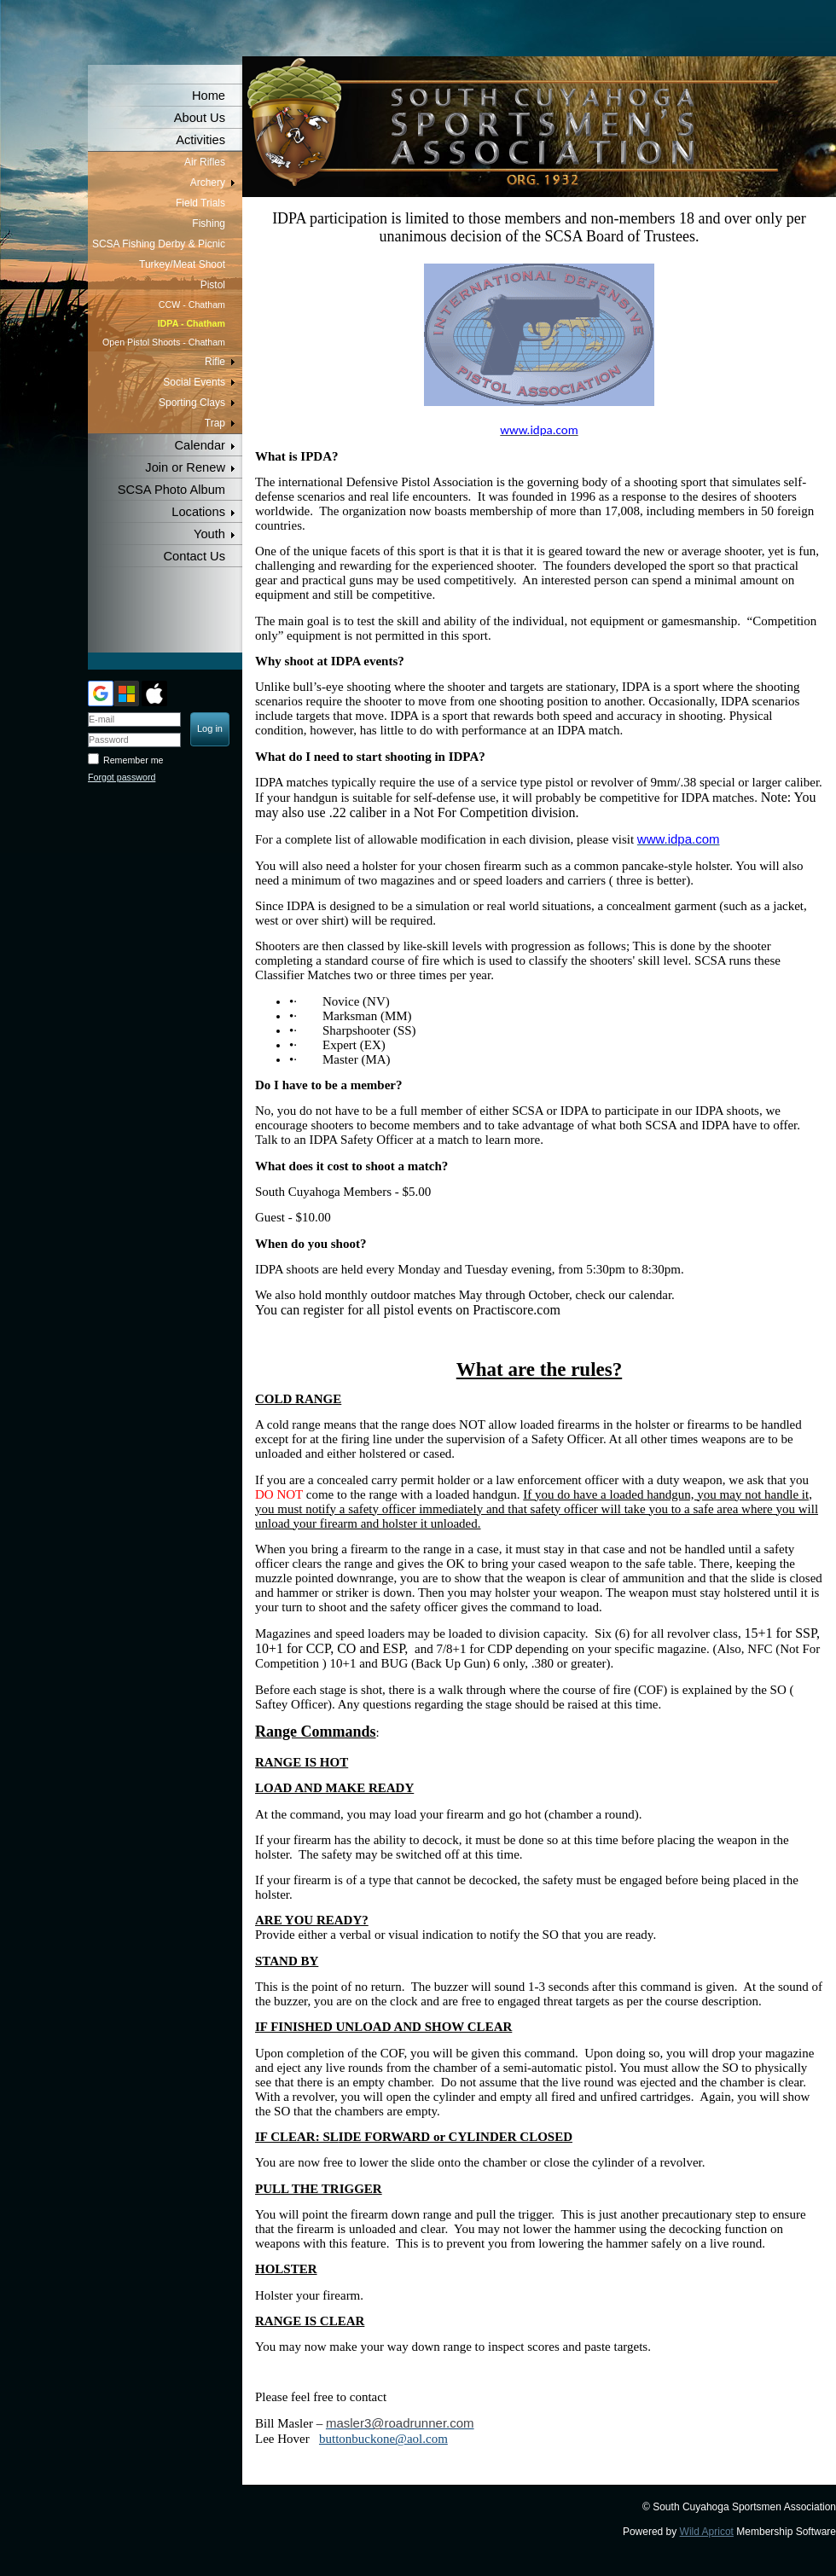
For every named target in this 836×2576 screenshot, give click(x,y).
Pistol (212, 285)
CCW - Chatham (192, 304)
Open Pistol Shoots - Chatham (163, 342)
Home (208, 95)
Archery (207, 183)
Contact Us (195, 556)
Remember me (133, 760)
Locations (198, 512)
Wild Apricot (707, 2532)
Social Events (194, 382)
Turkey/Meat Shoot (182, 264)
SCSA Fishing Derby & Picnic (158, 244)
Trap (215, 423)
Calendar (200, 445)
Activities (200, 140)
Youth (209, 534)
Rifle (215, 362)
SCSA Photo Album (171, 489)
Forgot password (121, 777)
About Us (199, 118)
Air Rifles (204, 162)
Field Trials (200, 203)
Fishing (208, 223)
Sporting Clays (192, 403)
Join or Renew (185, 467)
